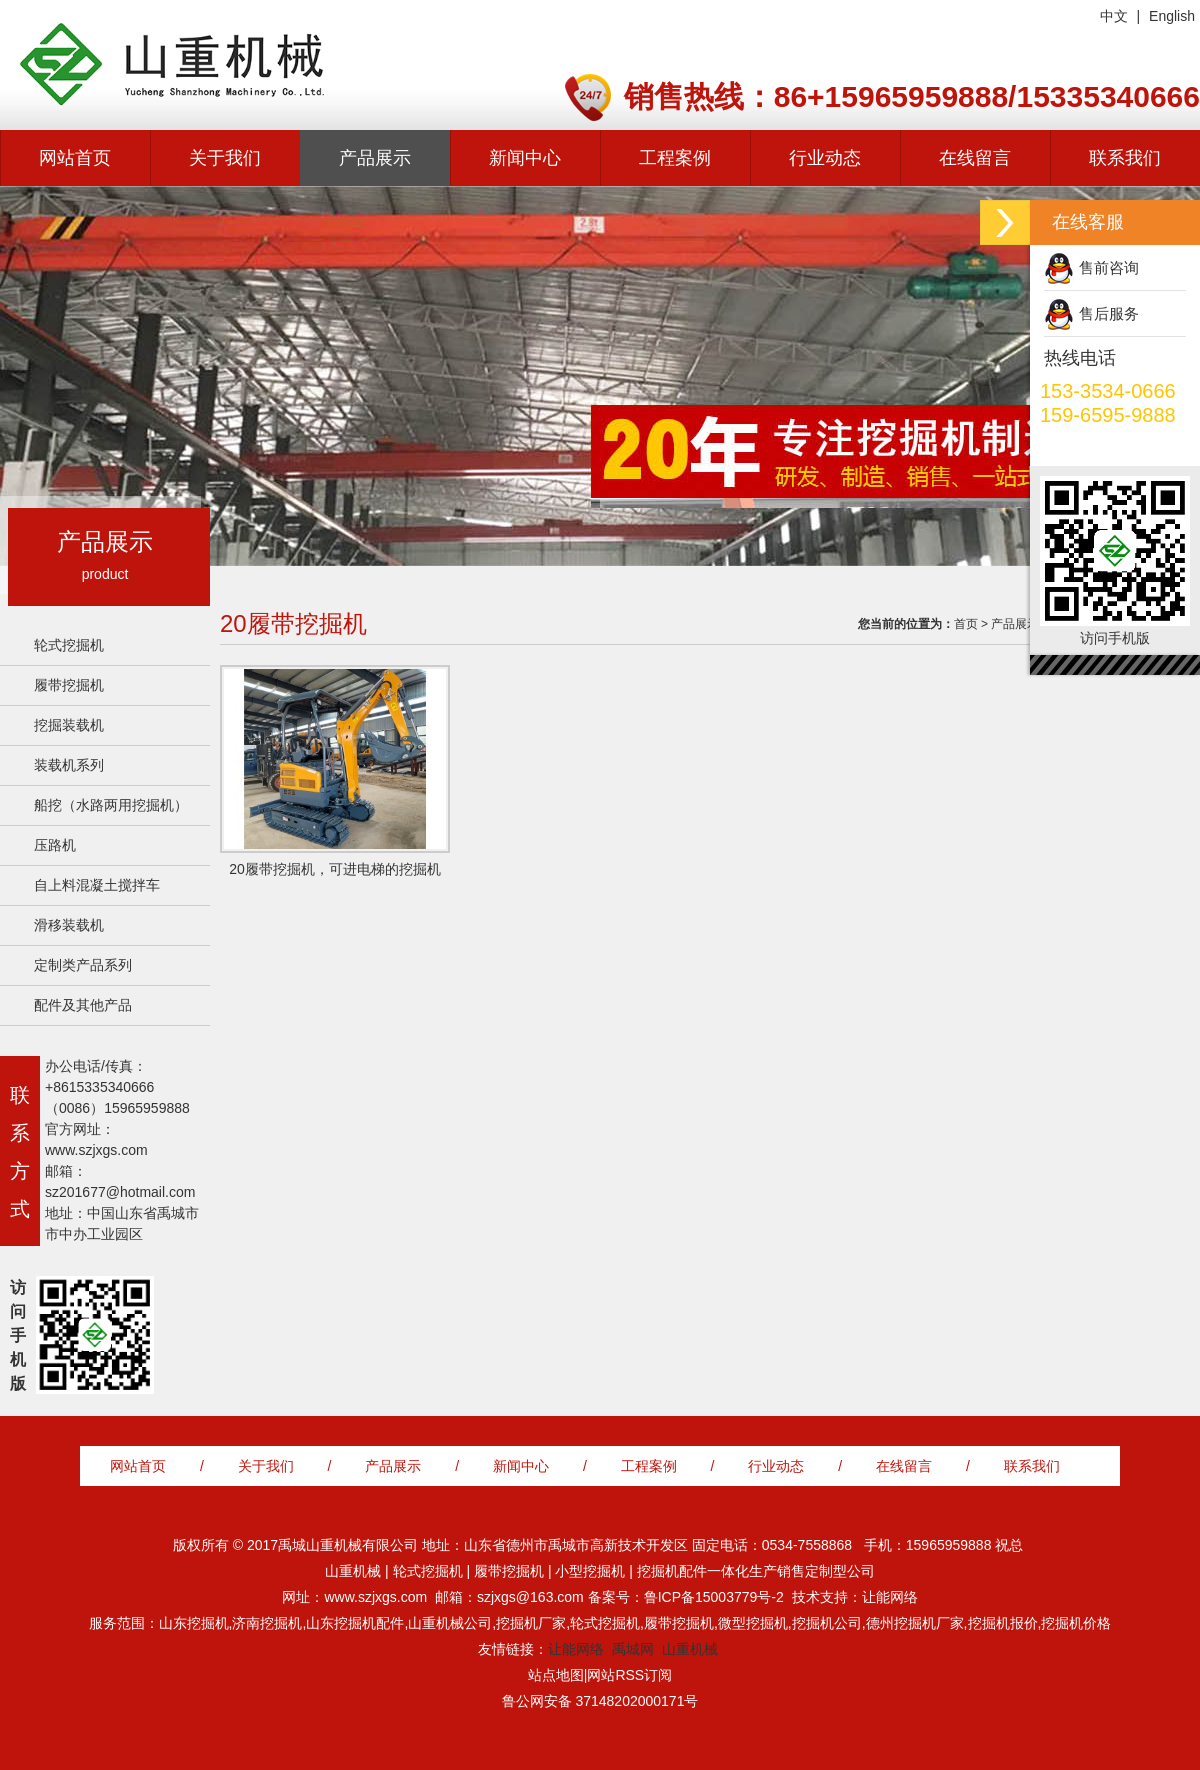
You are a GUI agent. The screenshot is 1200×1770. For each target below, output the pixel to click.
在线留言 (975, 158)
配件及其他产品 (83, 1005)
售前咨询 (1109, 267)
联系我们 (1125, 158)
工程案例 (675, 158)
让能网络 (576, 1649)
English (1172, 16)
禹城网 (633, 1649)
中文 (1114, 16)
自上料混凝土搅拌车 (97, 885)
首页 (966, 624)
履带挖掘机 (69, 685)
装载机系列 (69, 765)
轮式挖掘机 (69, 645)
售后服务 (1109, 313)
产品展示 (375, 158)
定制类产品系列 (83, 965)
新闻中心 (525, 158)
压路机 (55, 845)
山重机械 (690, 1649)
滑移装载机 (69, 925)
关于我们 (225, 158)
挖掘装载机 (69, 725)
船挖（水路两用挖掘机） (111, 805)
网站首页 (75, 158)
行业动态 (825, 158)
